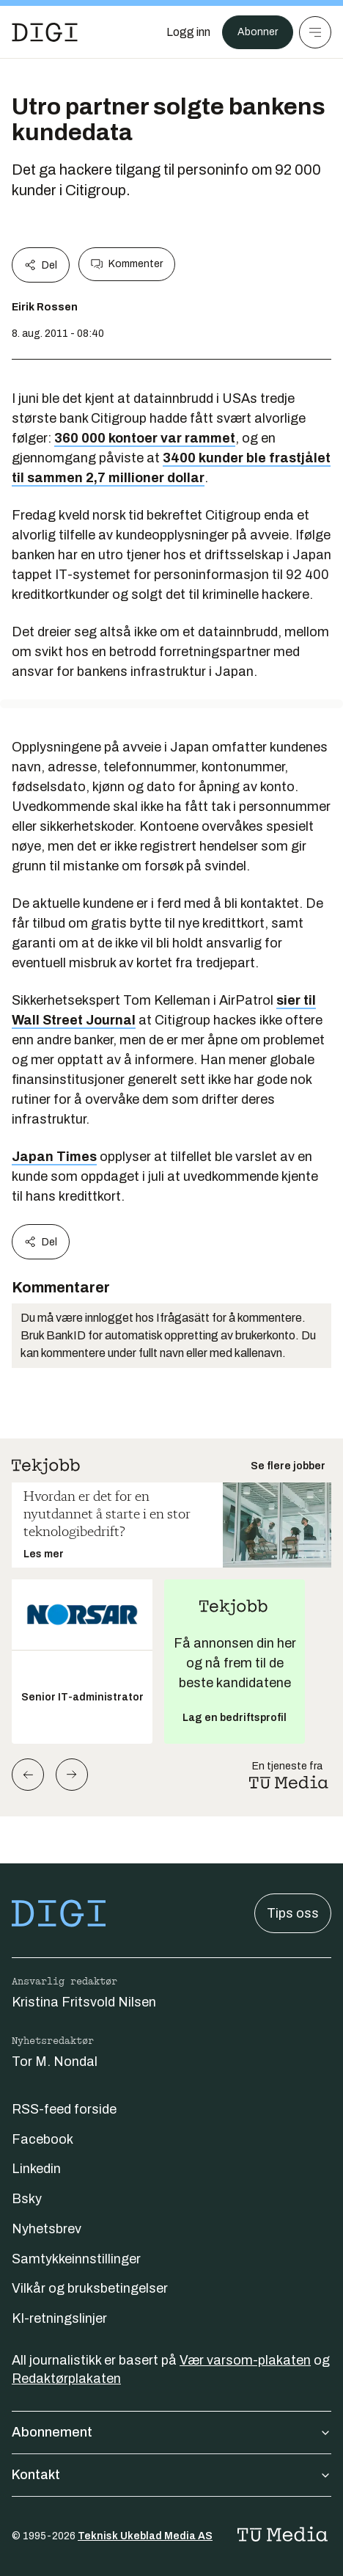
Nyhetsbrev (46, 2229)
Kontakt (171, 2474)
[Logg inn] (188, 32)
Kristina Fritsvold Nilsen (84, 2002)
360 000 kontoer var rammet (144, 438)
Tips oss (293, 1913)
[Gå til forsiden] (45, 32)
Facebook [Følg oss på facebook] (42, 2139)
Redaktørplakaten (66, 2378)
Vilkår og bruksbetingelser (90, 2288)
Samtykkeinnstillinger (76, 2259)
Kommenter (127, 264)
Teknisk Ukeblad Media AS (145, 2536)
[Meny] (315, 32)
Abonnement (171, 2432)
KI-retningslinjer (59, 2318)
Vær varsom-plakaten (245, 2360)
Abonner (257, 31)
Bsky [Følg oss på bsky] (27, 2198)
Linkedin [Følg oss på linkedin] (36, 2168)
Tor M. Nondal (54, 2061)
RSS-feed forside (64, 2109)
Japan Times (54, 1156)
